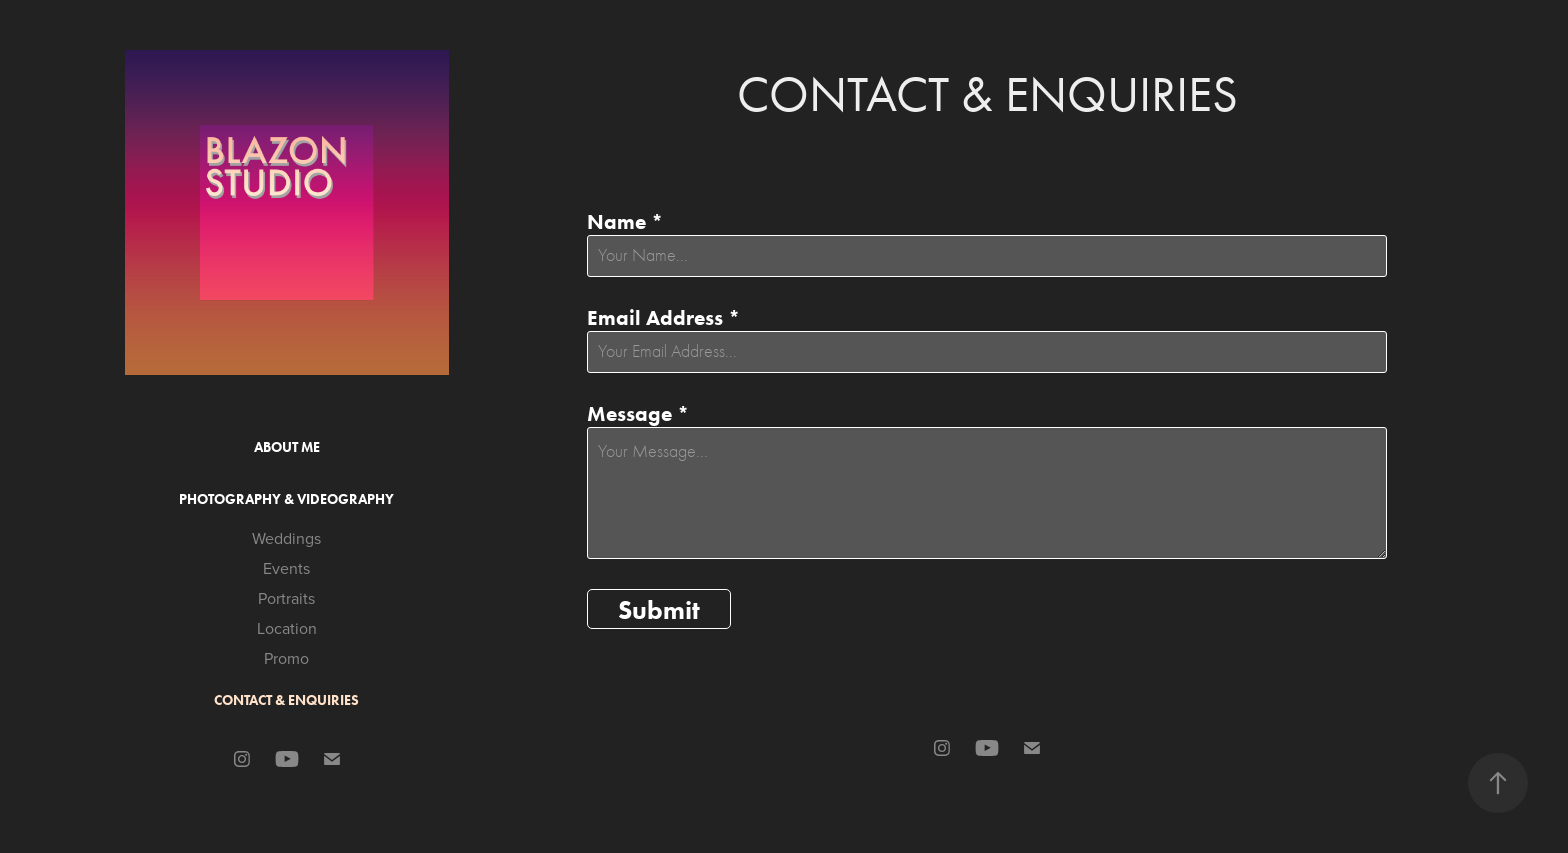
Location (287, 628)
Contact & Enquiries (286, 700)
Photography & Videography (286, 499)
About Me (287, 447)
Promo (286, 658)
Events (286, 568)
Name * (625, 221)
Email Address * (663, 317)
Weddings (286, 538)
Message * (638, 413)
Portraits (286, 598)
